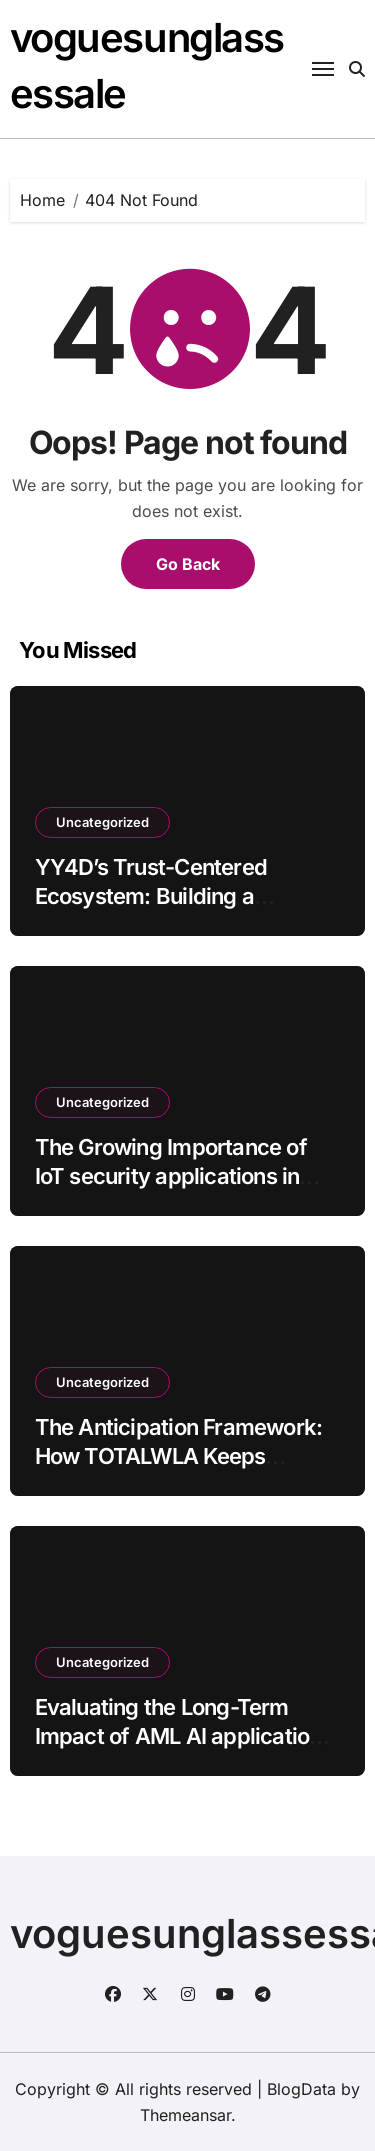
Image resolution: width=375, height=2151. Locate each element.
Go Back (188, 564)
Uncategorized (102, 822)
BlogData (301, 2089)
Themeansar (185, 2115)
